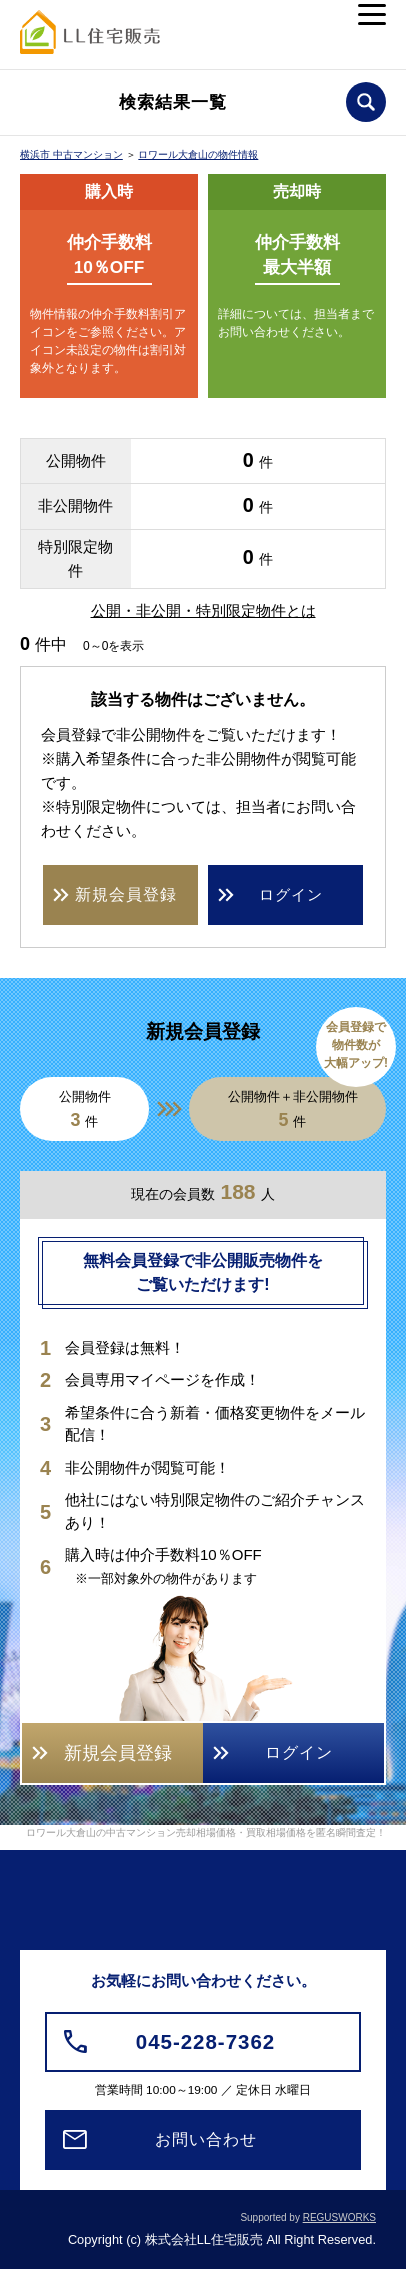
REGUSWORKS (339, 2217)
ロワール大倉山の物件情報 (198, 154)
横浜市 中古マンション (71, 154)
